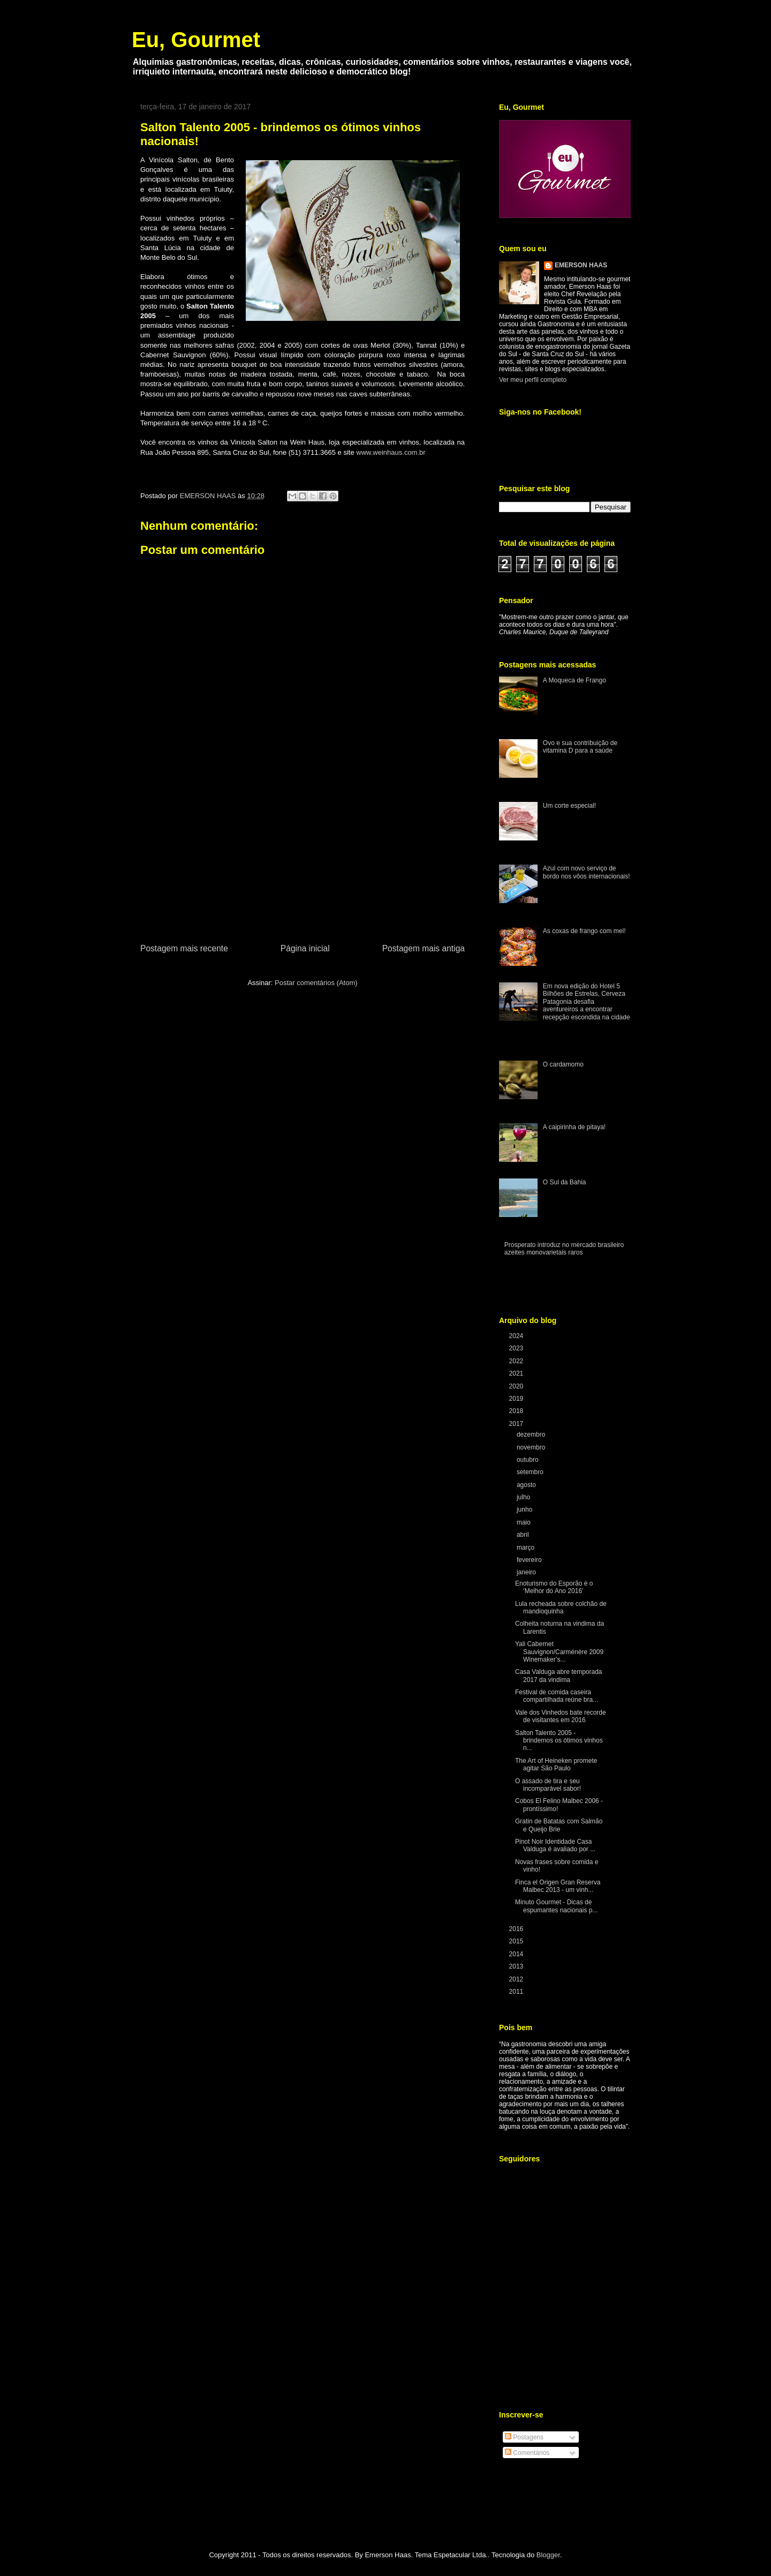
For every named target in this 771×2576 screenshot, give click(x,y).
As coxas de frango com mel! (584, 931)
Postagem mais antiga (423, 948)
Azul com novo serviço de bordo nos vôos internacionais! (586, 872)
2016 (517, 1929)
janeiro (527, 1572)
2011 (517, 1991)
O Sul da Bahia (564, 1182)
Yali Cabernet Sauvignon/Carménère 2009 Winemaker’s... (559, 1651)
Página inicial (305, 948)
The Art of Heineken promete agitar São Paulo (556, 1764)
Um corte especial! (569, 805)
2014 (517, 1954)
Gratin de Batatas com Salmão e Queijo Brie (558, 1825)
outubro (528, 1459)
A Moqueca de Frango (574, 680)
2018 (517, 1411)
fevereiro (530, 1560)
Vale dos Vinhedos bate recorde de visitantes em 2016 (560, 1716)
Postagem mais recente (184, 948)
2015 (517, 1941)
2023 (517, 1348)
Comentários (527, 2453)
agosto (527, 1485)
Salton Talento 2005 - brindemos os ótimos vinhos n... (559, 1740)
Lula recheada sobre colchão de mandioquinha (561, 1607)
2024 (517, 1336)
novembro (532, 1447)
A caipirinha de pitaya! (574, 1127)
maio (524, 1522)
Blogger (548, 2555)
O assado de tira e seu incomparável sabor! (548, 1784)
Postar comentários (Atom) (316, 983)
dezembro (532, 1434)
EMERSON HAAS (581, 265)
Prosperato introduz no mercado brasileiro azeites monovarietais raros (564, 1248)
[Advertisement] (302, 861)
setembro (531, 1472)
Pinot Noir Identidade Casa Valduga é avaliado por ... (555, 1845)
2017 (517, 1424)
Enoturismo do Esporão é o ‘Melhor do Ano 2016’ (554, 1587)
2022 (517, 1361)
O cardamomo (563, 1064)
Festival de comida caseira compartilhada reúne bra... (556, 1695)
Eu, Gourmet (196, 39)
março (526, 1547)
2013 (517, 1966)
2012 (517, 1979)
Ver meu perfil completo (532, 380)
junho (525, 1509)
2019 (517, 1398)
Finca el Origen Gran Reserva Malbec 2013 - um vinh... (557, 1886)
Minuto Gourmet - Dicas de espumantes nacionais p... (556, 1905)
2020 (517, 1386)
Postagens (524, 2437)
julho (524, 1497)
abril (524, 1534)
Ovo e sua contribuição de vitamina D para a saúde (580, 746)
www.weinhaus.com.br (391, 452)
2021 (517, 1373)
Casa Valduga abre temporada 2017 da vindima (558, 1675)
